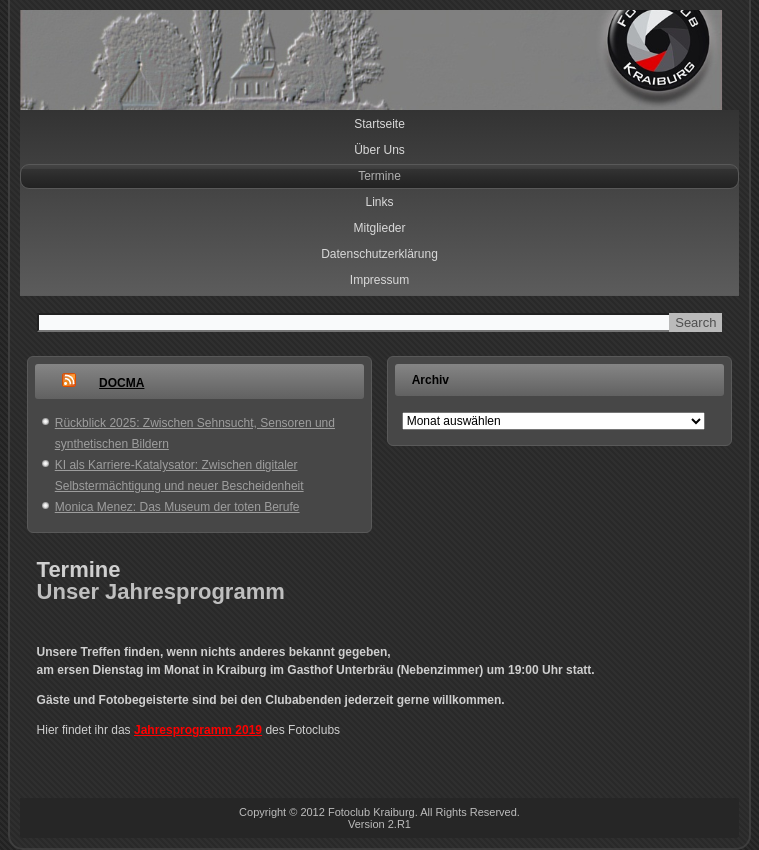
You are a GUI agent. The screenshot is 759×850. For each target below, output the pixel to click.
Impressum (379, 280)
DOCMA (121, 383)
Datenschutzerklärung (379, 254)
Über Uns (379, 150)
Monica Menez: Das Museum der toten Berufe (177, 507)
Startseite (379, 124)
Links (379, 202)
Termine (379, 176)
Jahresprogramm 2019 (198, 730)
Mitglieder (379, 228)
